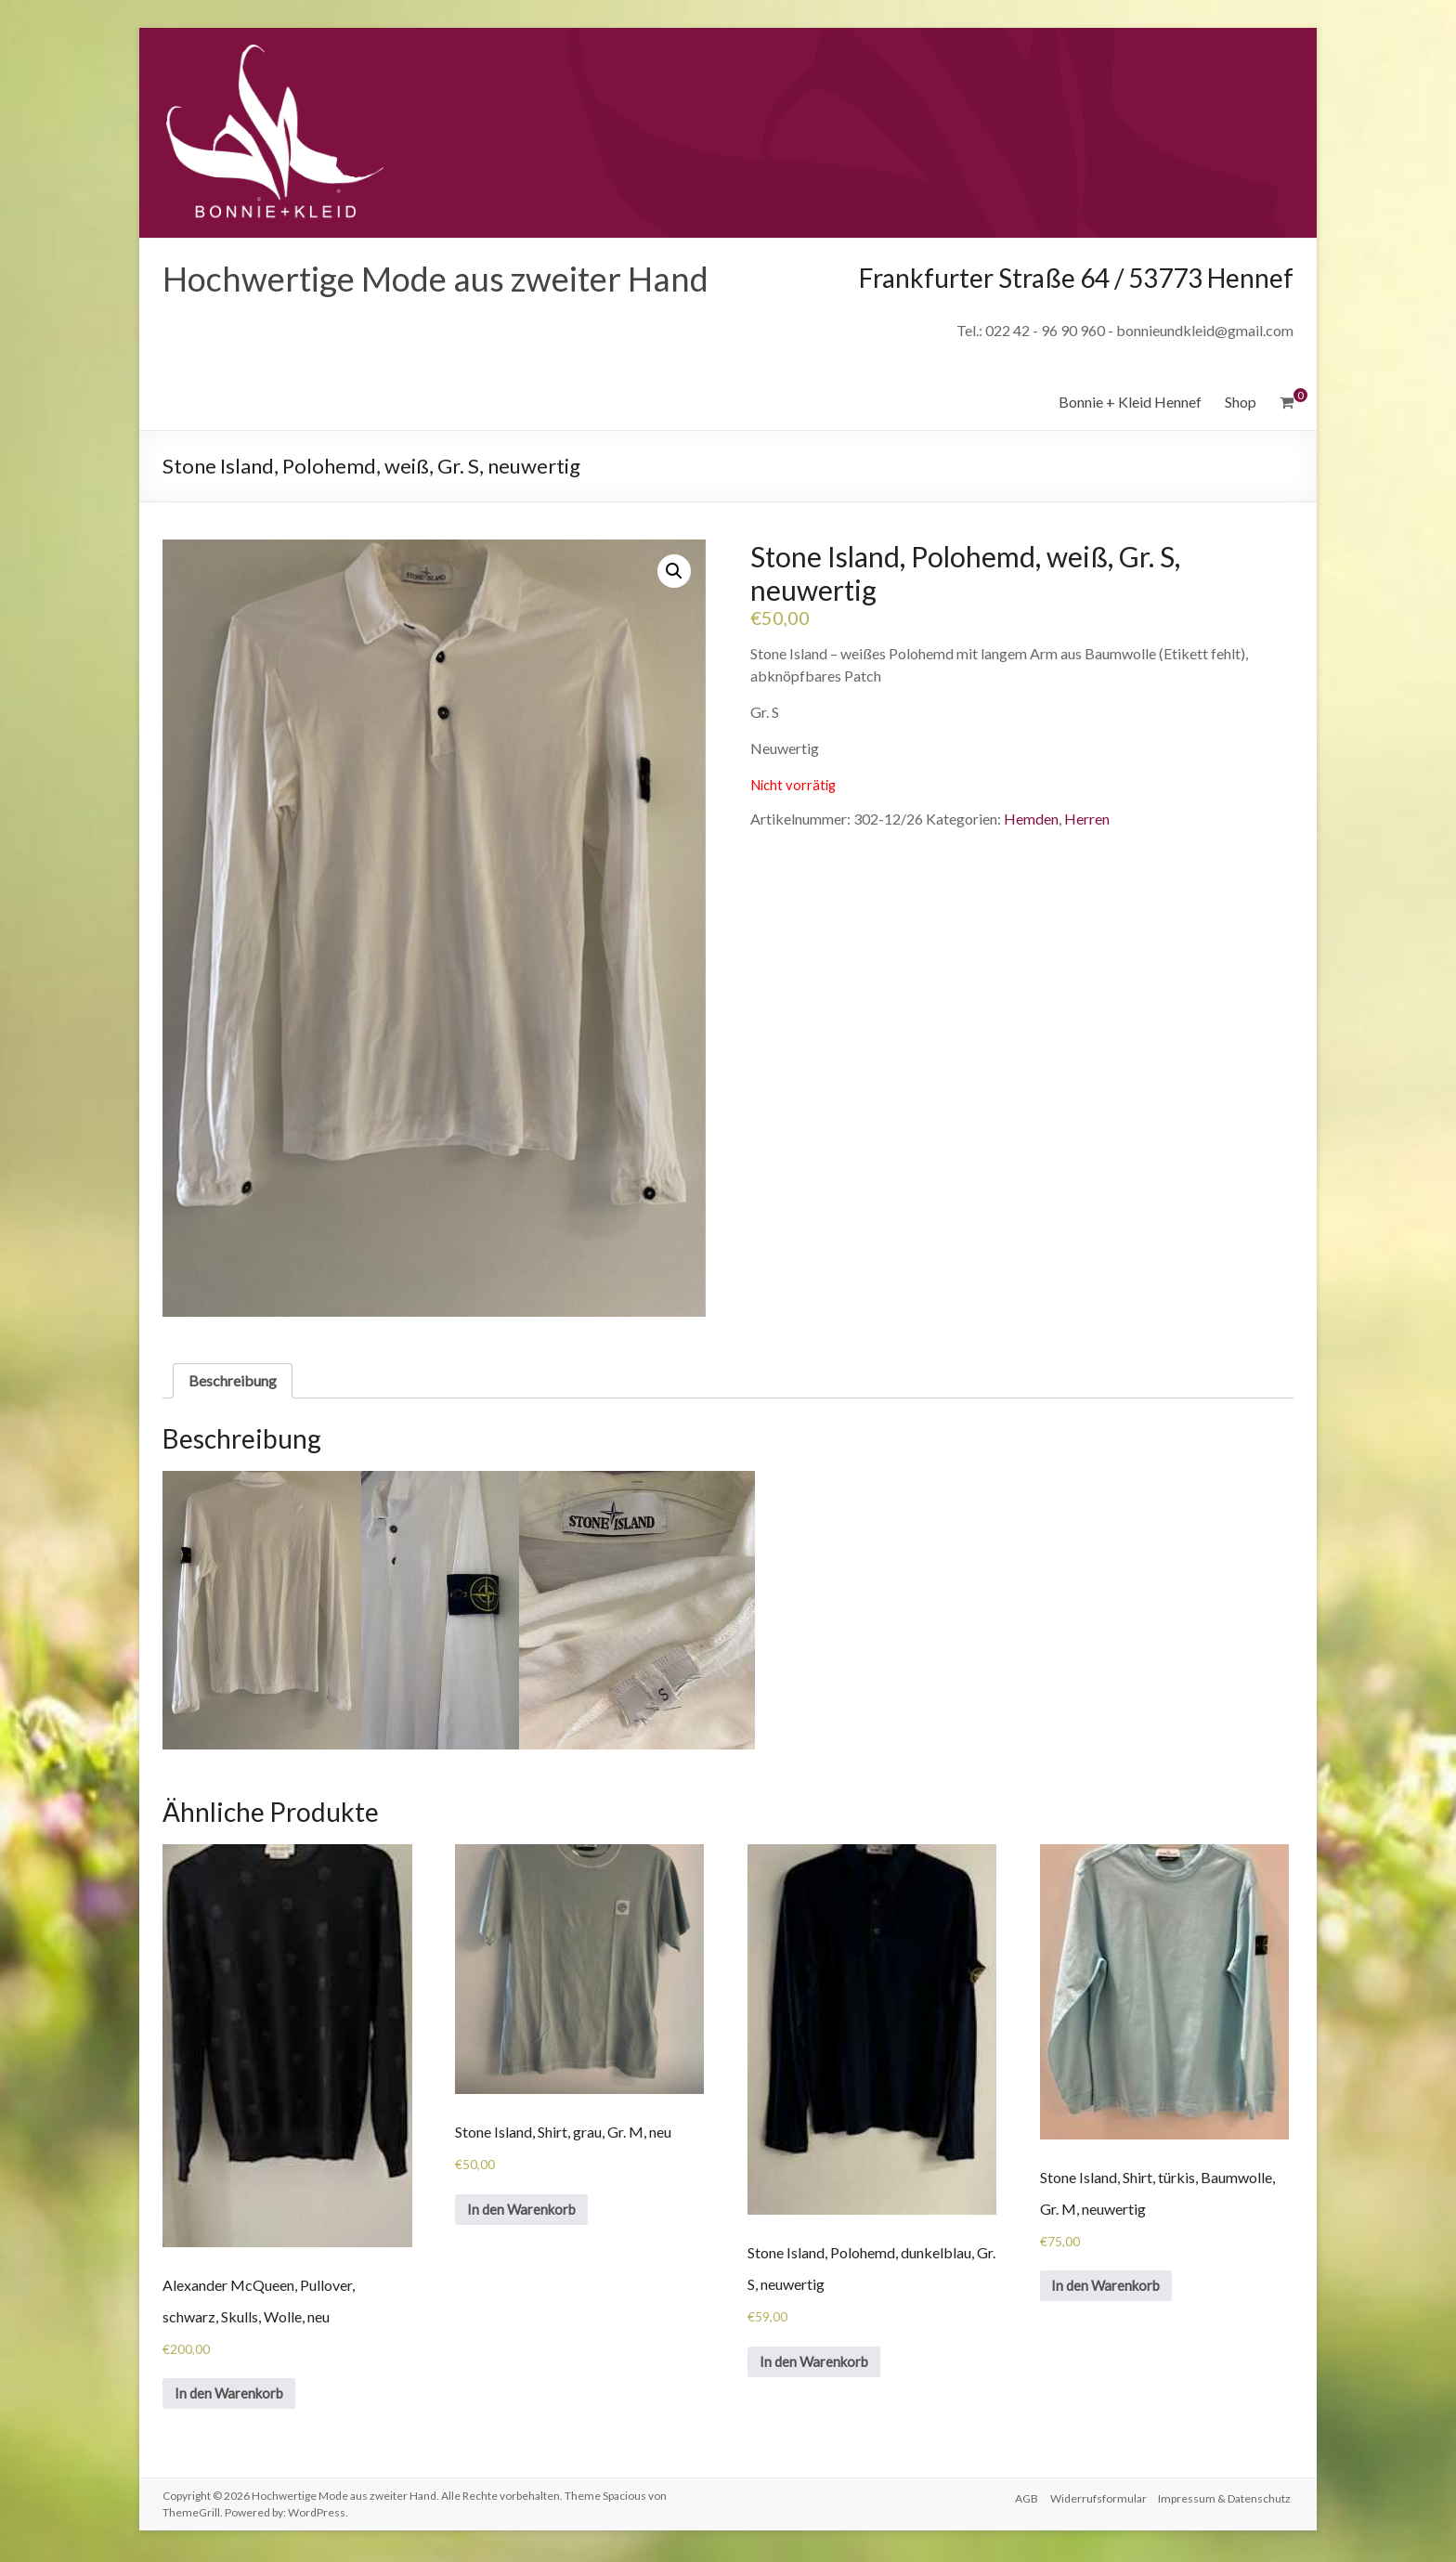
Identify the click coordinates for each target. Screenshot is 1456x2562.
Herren (1087, 818)
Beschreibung (232, 1380)
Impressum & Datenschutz (1227, 2499)
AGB (1022, 2499)
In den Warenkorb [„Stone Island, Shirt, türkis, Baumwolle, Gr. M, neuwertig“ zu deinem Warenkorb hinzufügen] (1112, 2287)
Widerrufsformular (1097, 2499)
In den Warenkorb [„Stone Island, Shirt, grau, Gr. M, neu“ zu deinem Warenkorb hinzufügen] (527, 2211)
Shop (1240, 401)
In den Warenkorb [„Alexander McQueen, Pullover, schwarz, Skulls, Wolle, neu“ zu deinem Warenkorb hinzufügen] (234, 2395)
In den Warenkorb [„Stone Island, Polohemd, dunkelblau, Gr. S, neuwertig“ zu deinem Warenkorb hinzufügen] (819, 2364)
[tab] (232, 1380)
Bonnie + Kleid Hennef (1130, 401)
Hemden (1031, 818)
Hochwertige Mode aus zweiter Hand (435, 278)
